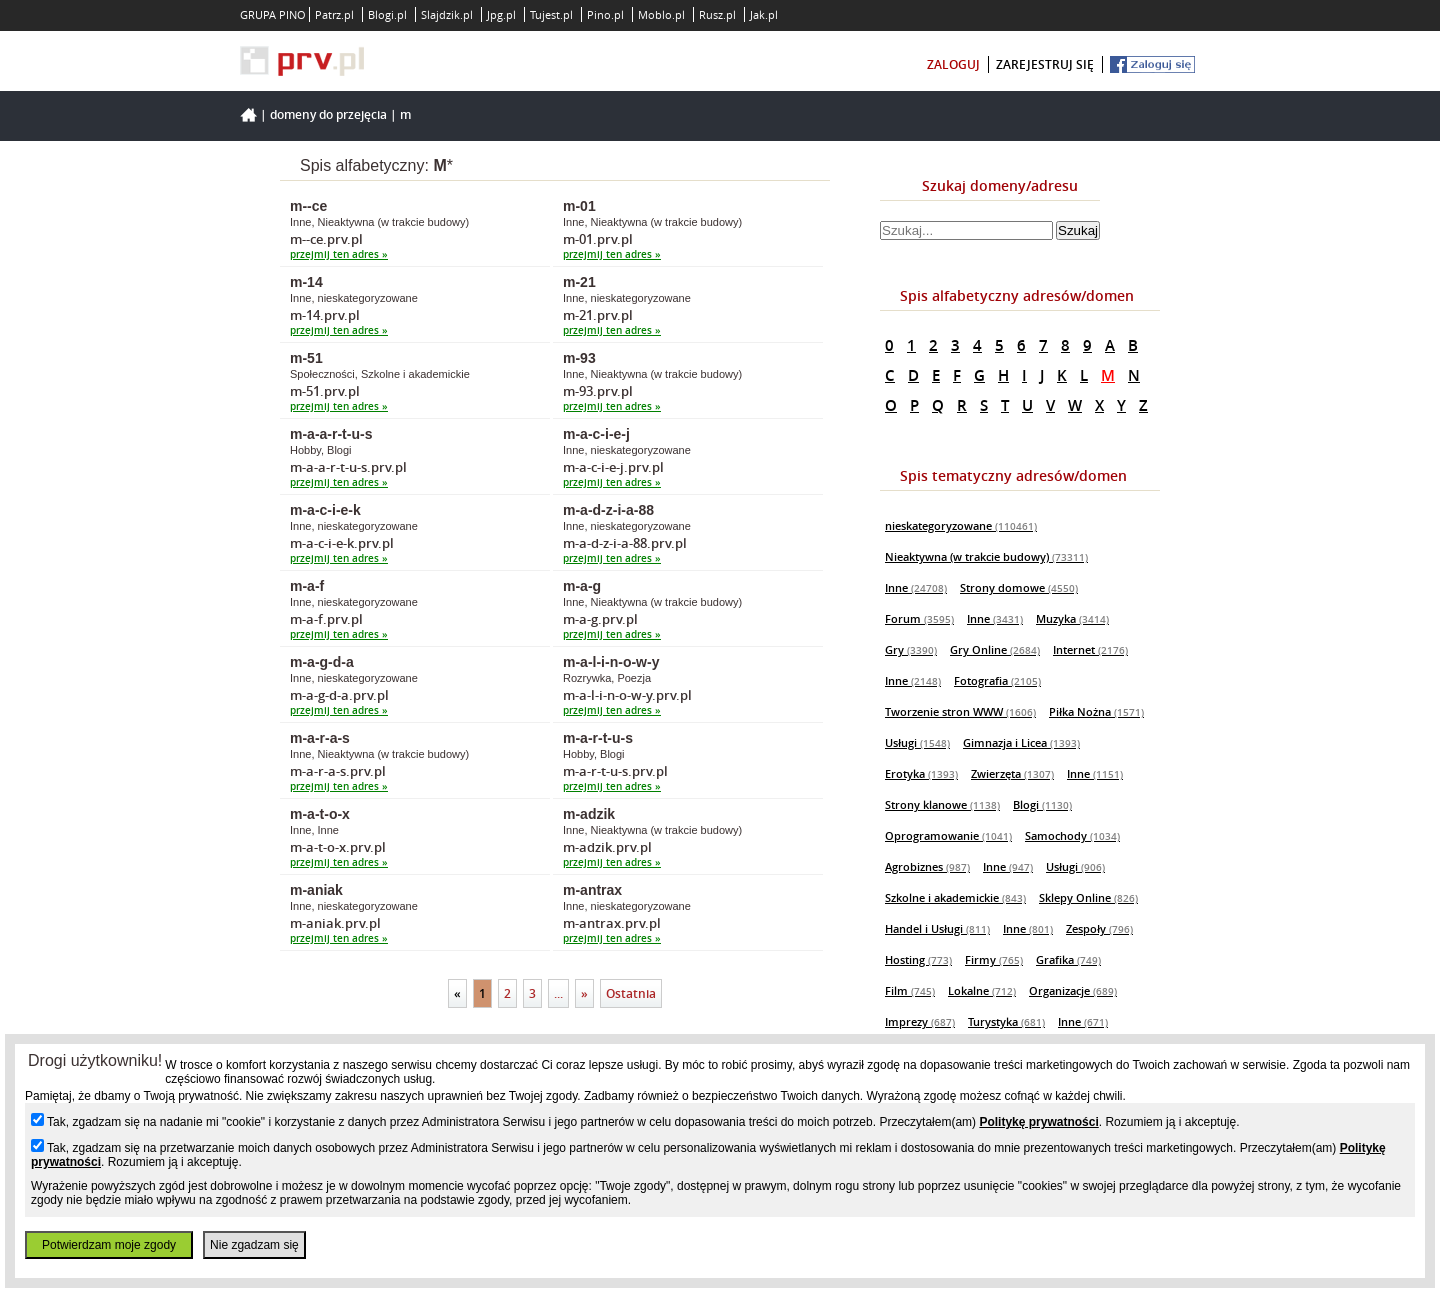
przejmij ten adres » (339, 254)
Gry (911, 649)
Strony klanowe (942, 804)
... (558, 993)
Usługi (917, 742)
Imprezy (920, 1021)
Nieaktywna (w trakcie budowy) (986, 556)
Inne (916, 587)
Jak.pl (764, 14)
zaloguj (953, 64)
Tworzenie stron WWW (960, 711)
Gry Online (995, 649)
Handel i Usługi (937, 928)
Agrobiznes (927, 866)
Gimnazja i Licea (1021, 742)
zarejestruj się (1045, 64)
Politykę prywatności (1038, 1122)
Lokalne (982, 990)
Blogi (1042, 804)
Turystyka (1006, 1021)
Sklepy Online (1088, 897)
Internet (1090, 649)
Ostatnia (631, 993)
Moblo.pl (661, 14)
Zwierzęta (1012, 773)
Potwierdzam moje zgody (109, 1245)
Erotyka (921, 773)
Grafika (1068, 959)
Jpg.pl (501, 14)
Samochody (1072, 835)
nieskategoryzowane (961, 525)
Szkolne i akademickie (955, 897)
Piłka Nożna (1096, 711)
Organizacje (1073, 990)
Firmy (994, 959)
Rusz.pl (717, 14)
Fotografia (997, 680)
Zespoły (1099, 928)
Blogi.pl (387, 14)
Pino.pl (605, 14)
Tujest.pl (551, 14)
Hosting (918, 959)
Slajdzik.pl (447, 14)
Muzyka (1072, 618)
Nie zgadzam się (254, 1245)
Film (910, 990)
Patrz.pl (334, 14)
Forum (919, 618)
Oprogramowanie (948, 835)
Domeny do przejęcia (328, 114)
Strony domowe (1019, 587)
